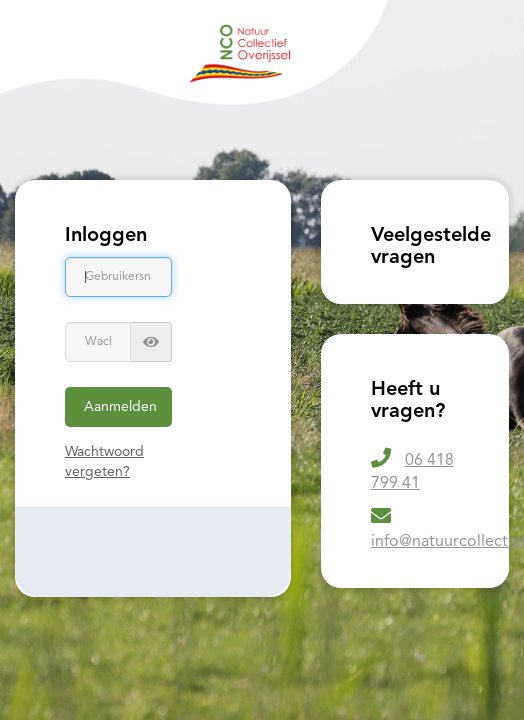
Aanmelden (120, 407)
